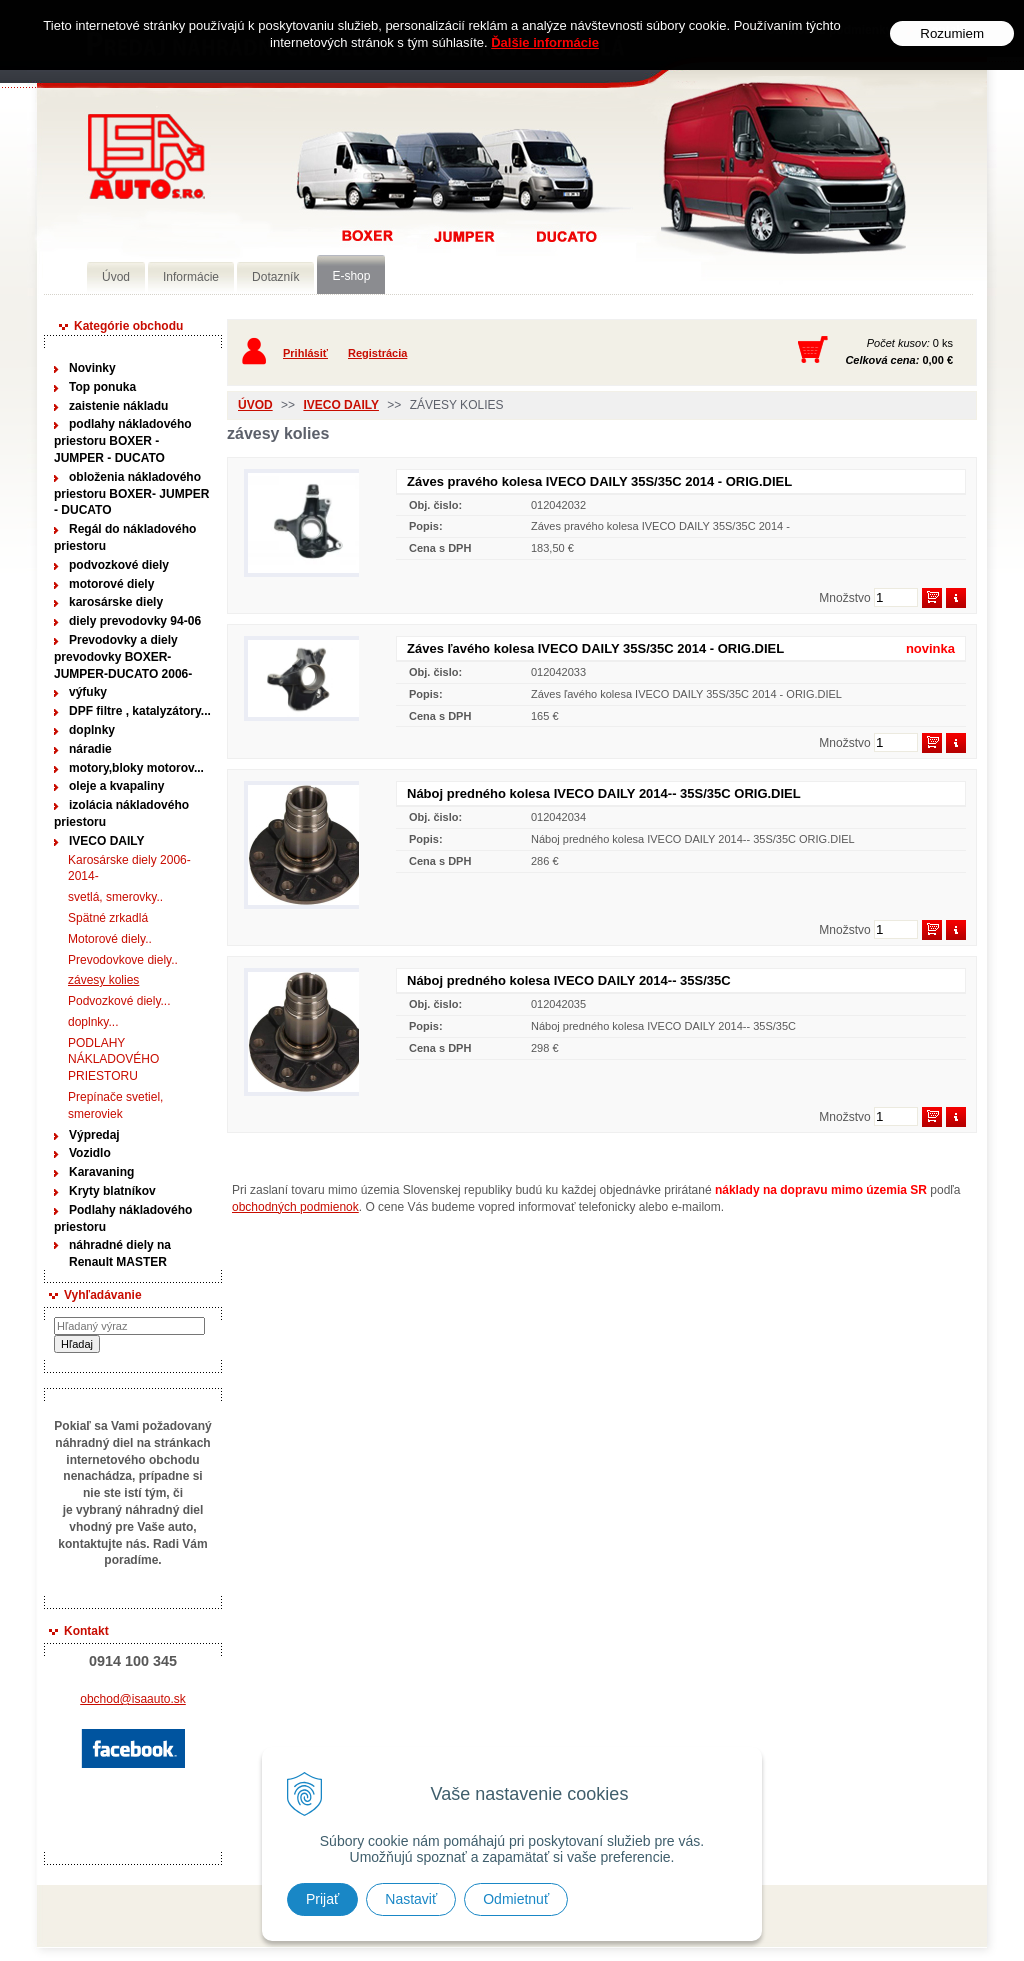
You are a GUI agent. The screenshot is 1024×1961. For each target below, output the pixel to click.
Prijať (322, 1899)
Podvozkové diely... (119, 1001)
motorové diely (111, 584)
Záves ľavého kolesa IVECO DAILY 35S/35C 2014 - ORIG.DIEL (595, 648)
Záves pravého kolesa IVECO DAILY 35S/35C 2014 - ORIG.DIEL (599, 481)
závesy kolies (103, 980)
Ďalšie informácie (545, 42)
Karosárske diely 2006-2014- (129, 868)
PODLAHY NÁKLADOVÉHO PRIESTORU (113, 1060)
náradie (90, 749)
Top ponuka (102, 387)
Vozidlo (90, 1153)
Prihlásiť (305, 353)
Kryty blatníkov (112, 1191)
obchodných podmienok (295, 1207)
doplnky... (93, 1022)
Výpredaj (94, 1135)
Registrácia (377, 353)
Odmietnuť (516, 1899)
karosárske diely (116, 602)
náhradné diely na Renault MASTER (120, 1253)
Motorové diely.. (110, 939)
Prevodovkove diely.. (123, 960)
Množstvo (844, 598)
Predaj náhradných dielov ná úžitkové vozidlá (146, 156)
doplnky (92, 730)
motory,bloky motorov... (136, 768)
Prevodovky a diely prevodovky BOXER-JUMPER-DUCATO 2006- (123, 657)
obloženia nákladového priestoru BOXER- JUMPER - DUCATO (131, 494)
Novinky (92, 368)
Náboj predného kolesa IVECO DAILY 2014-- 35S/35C (569, 980)
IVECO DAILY (107, 841)
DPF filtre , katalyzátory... (140, 711)
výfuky (88, 692)
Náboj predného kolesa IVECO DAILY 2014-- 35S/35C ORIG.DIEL (604, 793)
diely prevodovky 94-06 (135, 621)
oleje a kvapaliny (116, 786)
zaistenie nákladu (118, 406)
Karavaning (101, 1172)
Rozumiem (952, 33)
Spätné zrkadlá (108, 918)
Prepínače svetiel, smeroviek (115, 1105)
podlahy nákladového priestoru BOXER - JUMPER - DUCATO (123, 441)
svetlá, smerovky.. (115, 897)
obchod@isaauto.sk (133, 1699)
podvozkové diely (119, 565)
